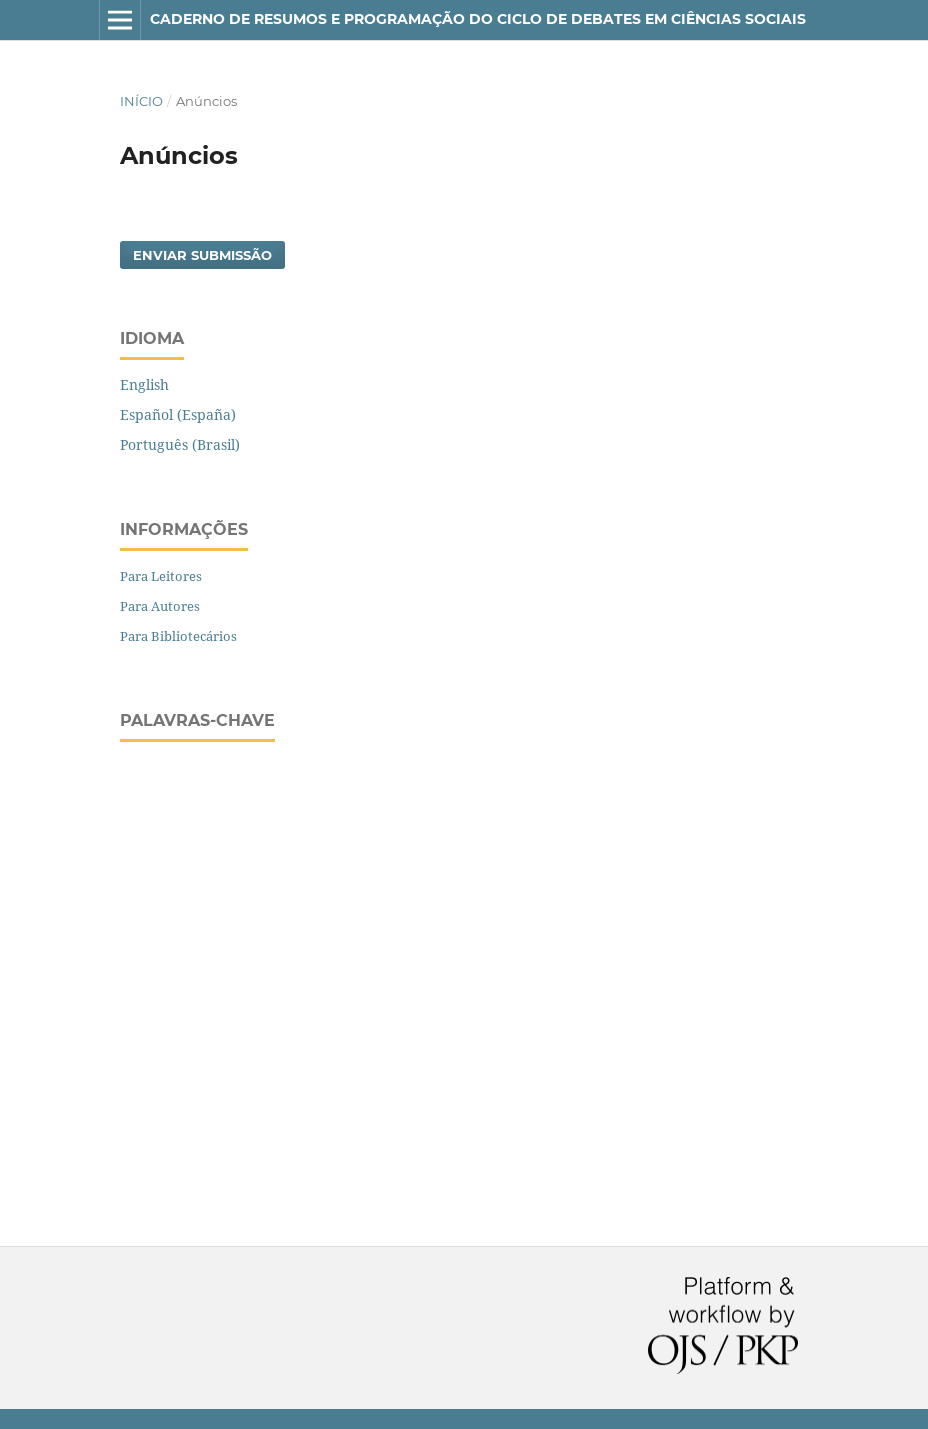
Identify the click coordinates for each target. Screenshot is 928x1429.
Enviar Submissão (202, 255)
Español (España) (178, 414)
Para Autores (160, 606)
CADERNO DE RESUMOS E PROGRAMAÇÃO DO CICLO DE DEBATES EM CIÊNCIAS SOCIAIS (478, 19)
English (144, 384)
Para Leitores (161, 576)
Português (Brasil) (180, 444)
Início (141, 101)
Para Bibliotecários (178, 636)
